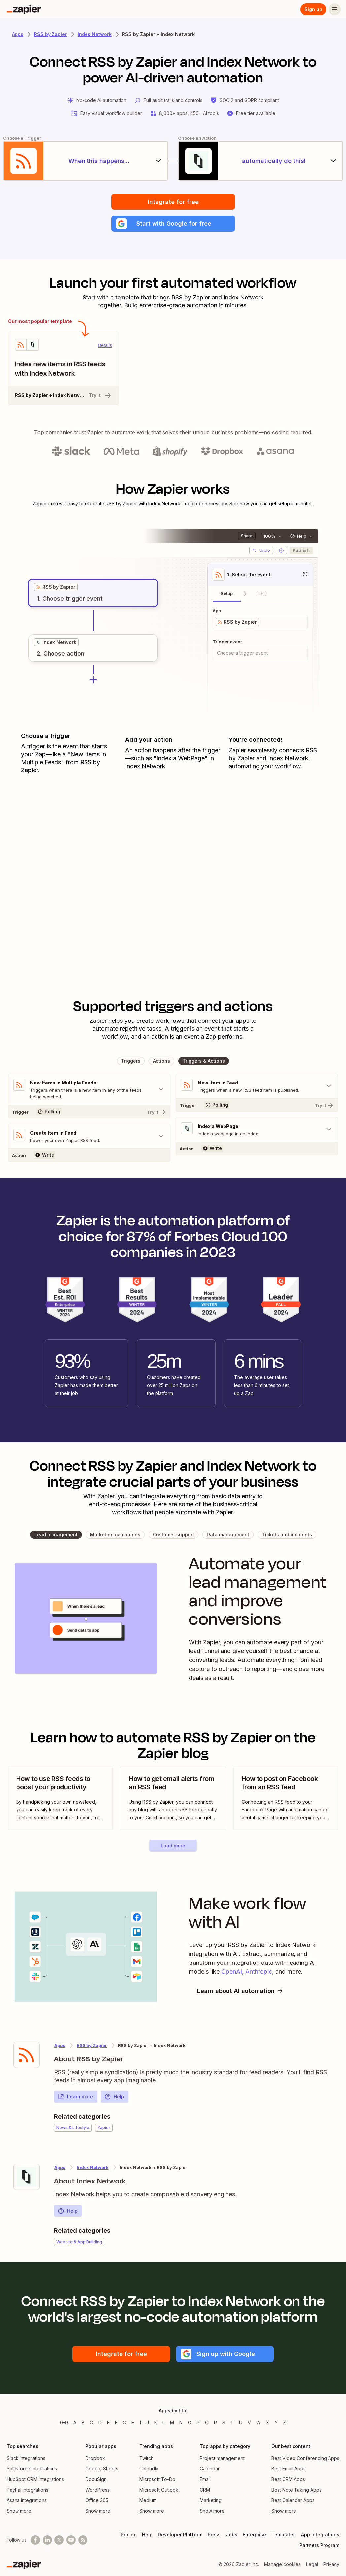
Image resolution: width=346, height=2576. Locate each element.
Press (214, 2534)
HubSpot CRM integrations (35, 2479)
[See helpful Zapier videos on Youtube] (71, 2540)
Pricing (129, 2534)
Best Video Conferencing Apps (305, 2458)
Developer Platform (180, 2534)
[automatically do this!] (260, 161)
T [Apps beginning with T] (232, 2422)
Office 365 (97, 2500)
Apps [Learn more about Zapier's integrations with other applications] (17, 34)
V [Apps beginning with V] (249, 2422)
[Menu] (335, 9)
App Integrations (320, 2534)
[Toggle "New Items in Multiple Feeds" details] (89, 1089)
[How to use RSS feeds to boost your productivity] (60, 1798)
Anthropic (258, 1971)
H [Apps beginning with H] (133, 2422)
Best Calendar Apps (293, 2500)
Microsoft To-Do (157, 2479)
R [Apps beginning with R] (215, 2422)
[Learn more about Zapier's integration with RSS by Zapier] (26, 2054)
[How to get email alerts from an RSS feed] (173, 1798)
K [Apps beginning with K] (155, 2422)
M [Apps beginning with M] (172, 2422)
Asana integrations (27, 2500)
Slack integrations (26, 2458)
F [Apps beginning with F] (116, 2422)
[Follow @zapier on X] (59, 2540)
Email (205, 2479)
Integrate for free (173, 201)
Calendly (148, 2468)
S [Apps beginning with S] (223, 2422)
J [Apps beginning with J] (147, 2422)
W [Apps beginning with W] (258, 2422)
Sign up (313, 9)
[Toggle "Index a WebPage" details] (257, 1129)
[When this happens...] (85, 161)
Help (114, 2096)
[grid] (56, 587)
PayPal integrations (27, 2490)
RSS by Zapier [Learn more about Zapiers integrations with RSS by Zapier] (50, 34)
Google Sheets (102, 2468)
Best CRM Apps (288, 2479)
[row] (56, 587)
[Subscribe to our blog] (82, 2540)
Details (105, 345)
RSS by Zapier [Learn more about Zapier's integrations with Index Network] (92, 2045)
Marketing (211, 2500)
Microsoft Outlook (158, 2490)
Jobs (231, 2534)
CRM (205, 2490)
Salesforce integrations (32, 2468)
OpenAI (231, 1971)
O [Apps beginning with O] (189, 2422)
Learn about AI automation (240, 1990)
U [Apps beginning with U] (240, 2422)
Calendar (210, 2468)
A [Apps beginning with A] (74, 2422)
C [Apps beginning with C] (91, 2422)
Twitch (146, 2458)
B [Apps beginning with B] (83, 2422)
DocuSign (96, 2479)
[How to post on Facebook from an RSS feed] (286, 1798)
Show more (19, 2511)
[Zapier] (24, 9)
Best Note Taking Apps (296, 2490)
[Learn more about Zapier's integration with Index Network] (26, 2176)
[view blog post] (60, 1798)
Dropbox (95, 2458)
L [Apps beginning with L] (163, 2422)
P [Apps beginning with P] (198, 2422)
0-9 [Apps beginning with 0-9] (64, 2422)
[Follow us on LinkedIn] (47, 2540)
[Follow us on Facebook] (35, 2540)
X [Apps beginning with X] (267, 2422)
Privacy (331, 2564)
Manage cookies (282, 2564)
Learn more (75, 2096)
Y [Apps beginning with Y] (276, 2422)
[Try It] (89, 1111)
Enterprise (254, 2534)
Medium (147, 2500)
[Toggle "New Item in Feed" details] (257, 1086)
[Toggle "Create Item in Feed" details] (89, 1136)
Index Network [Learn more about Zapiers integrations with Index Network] (95, 34)
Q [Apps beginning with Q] (207, 2422)
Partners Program (319, 2545)
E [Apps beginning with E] (108, 2422)
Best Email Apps (288, 2468)
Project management (222, 2458)
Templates (283, 2534)
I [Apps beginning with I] (140, 2422)
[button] (173, 224)
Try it (100, 395)
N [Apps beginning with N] (181, 2422)
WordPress (98, 2490)
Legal (312, 2564)
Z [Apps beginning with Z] (284, 2422)
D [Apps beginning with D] (100, 2422)
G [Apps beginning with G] (124, 2422)
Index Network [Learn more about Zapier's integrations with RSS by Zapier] (93, 2167)
